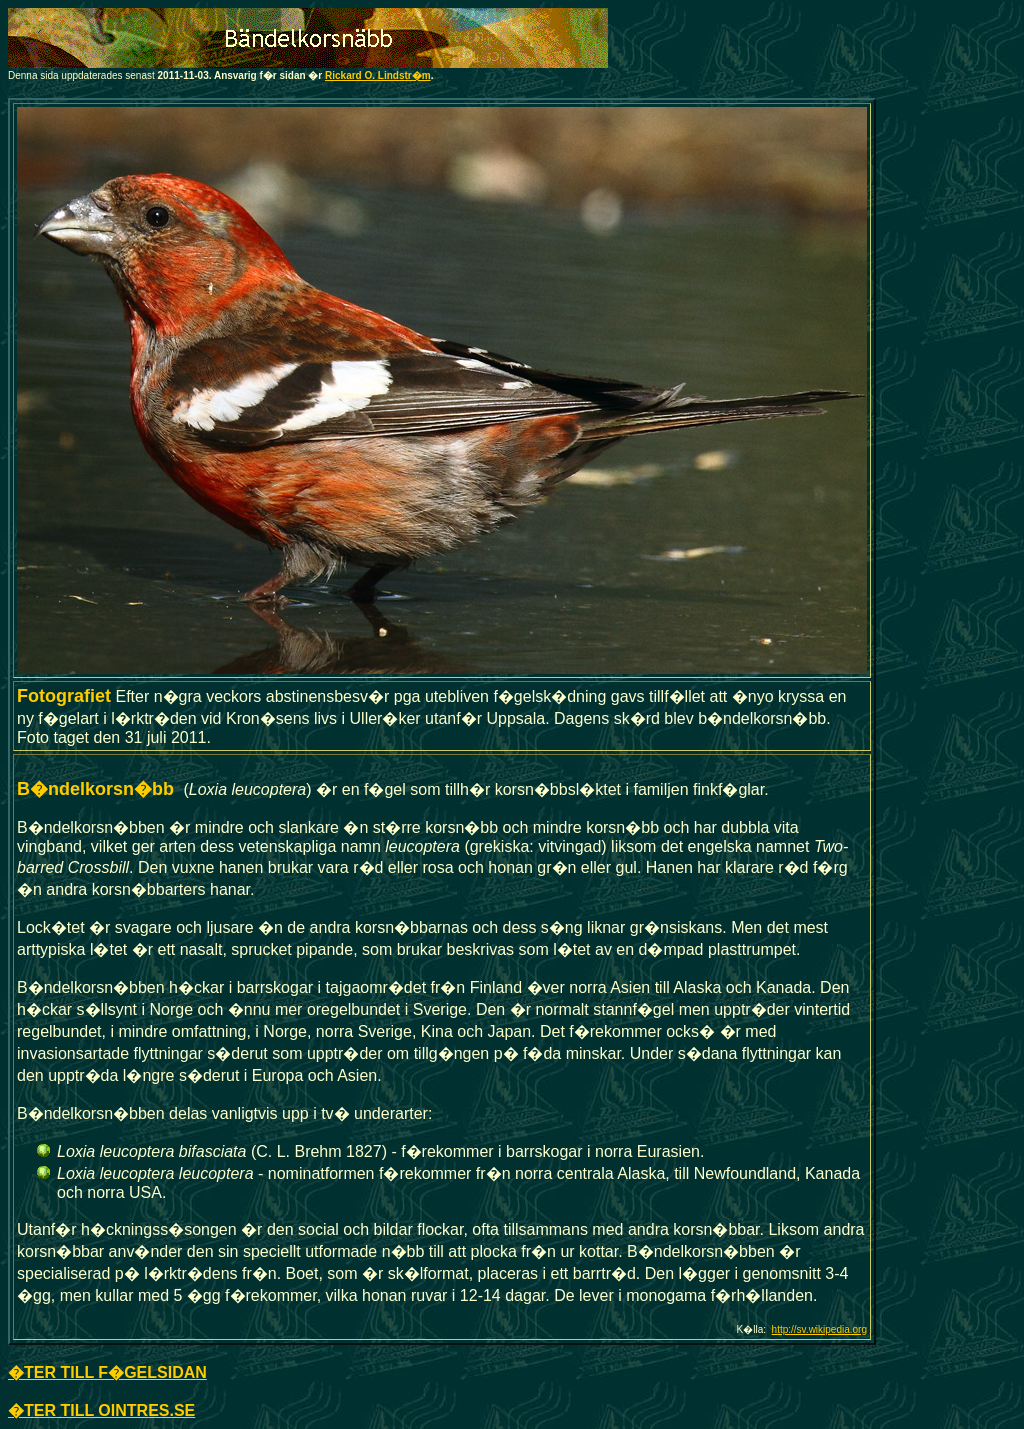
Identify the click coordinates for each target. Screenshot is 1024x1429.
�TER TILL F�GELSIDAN (107, 1372)
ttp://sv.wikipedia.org (822, 1329)
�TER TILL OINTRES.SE (101, 1410)
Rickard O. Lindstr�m (378, 75)
